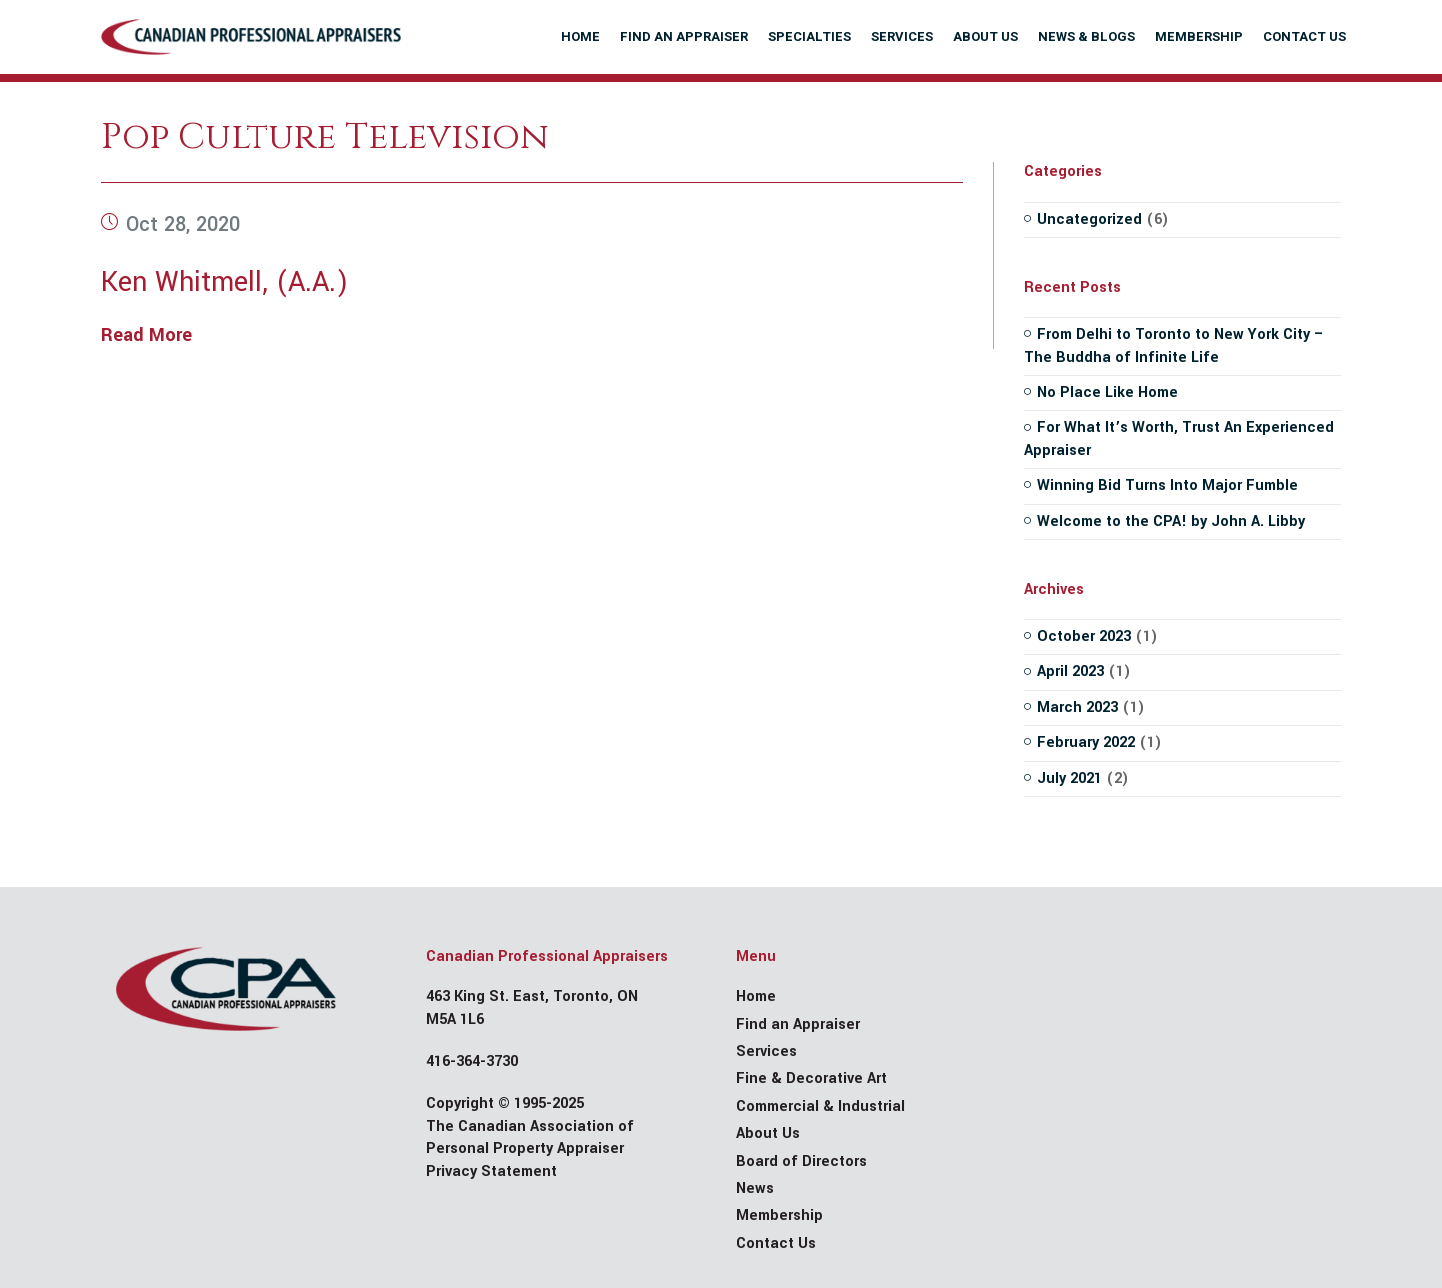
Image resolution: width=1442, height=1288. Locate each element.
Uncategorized (1089, 219)
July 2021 (1069, 778)
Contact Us (776, 1243)
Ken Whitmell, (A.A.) (224, 282)
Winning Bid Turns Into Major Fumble (1167, 485)
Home (756, 996)
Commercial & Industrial (820, 1106)
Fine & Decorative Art (811, 1078)
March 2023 (1077, 707)
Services (766, 1051)
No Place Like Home (1107, 392)
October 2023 (1084, 636)
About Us (768, 1133)
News (755, 1188)
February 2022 (1086, 742)
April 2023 (1070, 671)
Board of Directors (801, 1161)
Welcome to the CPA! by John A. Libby (1171, 521)
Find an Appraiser (798, 1024)
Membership (779, 1215)
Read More (146, 335)
